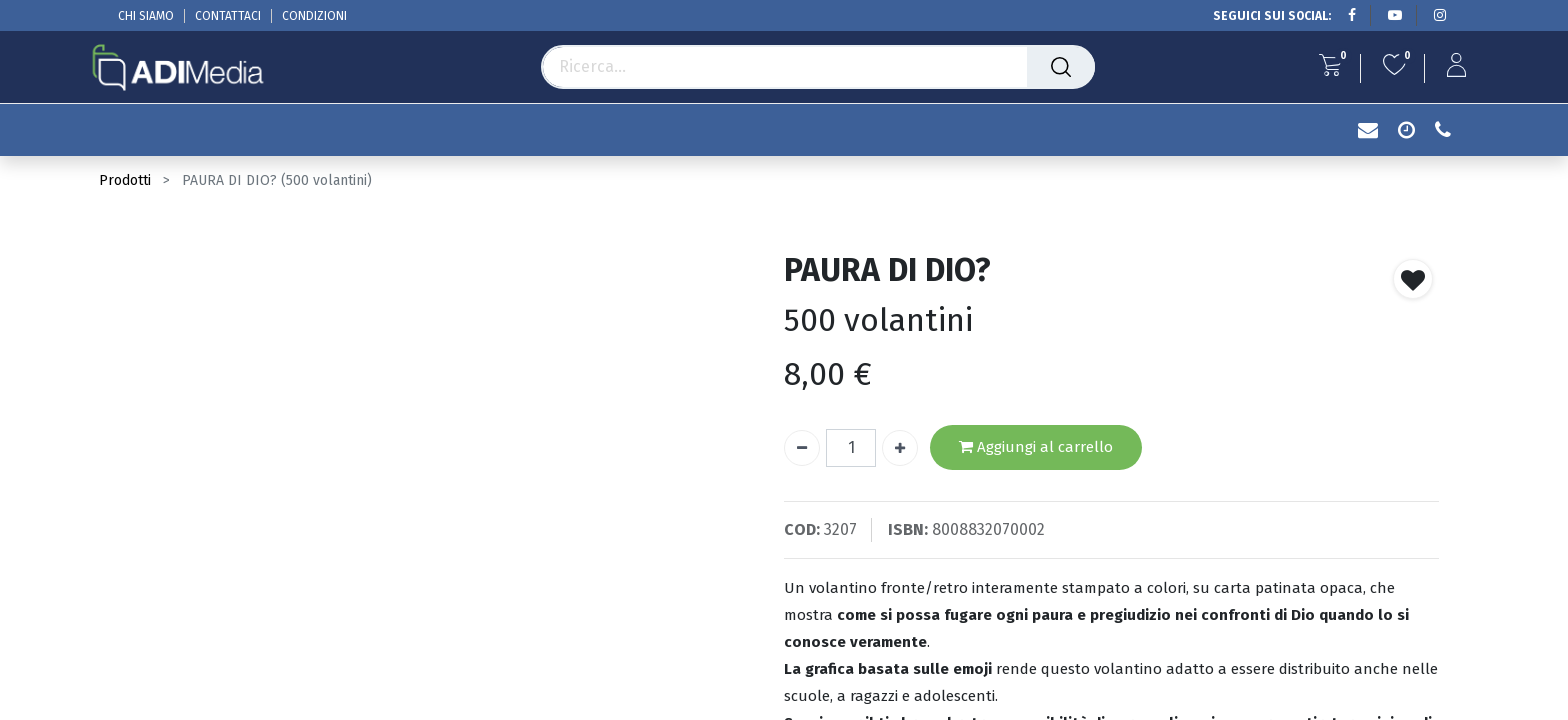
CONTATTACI (228, 16)
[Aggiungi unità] (900, 448)
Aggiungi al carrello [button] (1036, 447)
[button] (1413, 279)
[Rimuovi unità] (802, 448)
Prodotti (125, 180)
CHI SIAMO (146, 16)
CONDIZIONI (314, 16)
